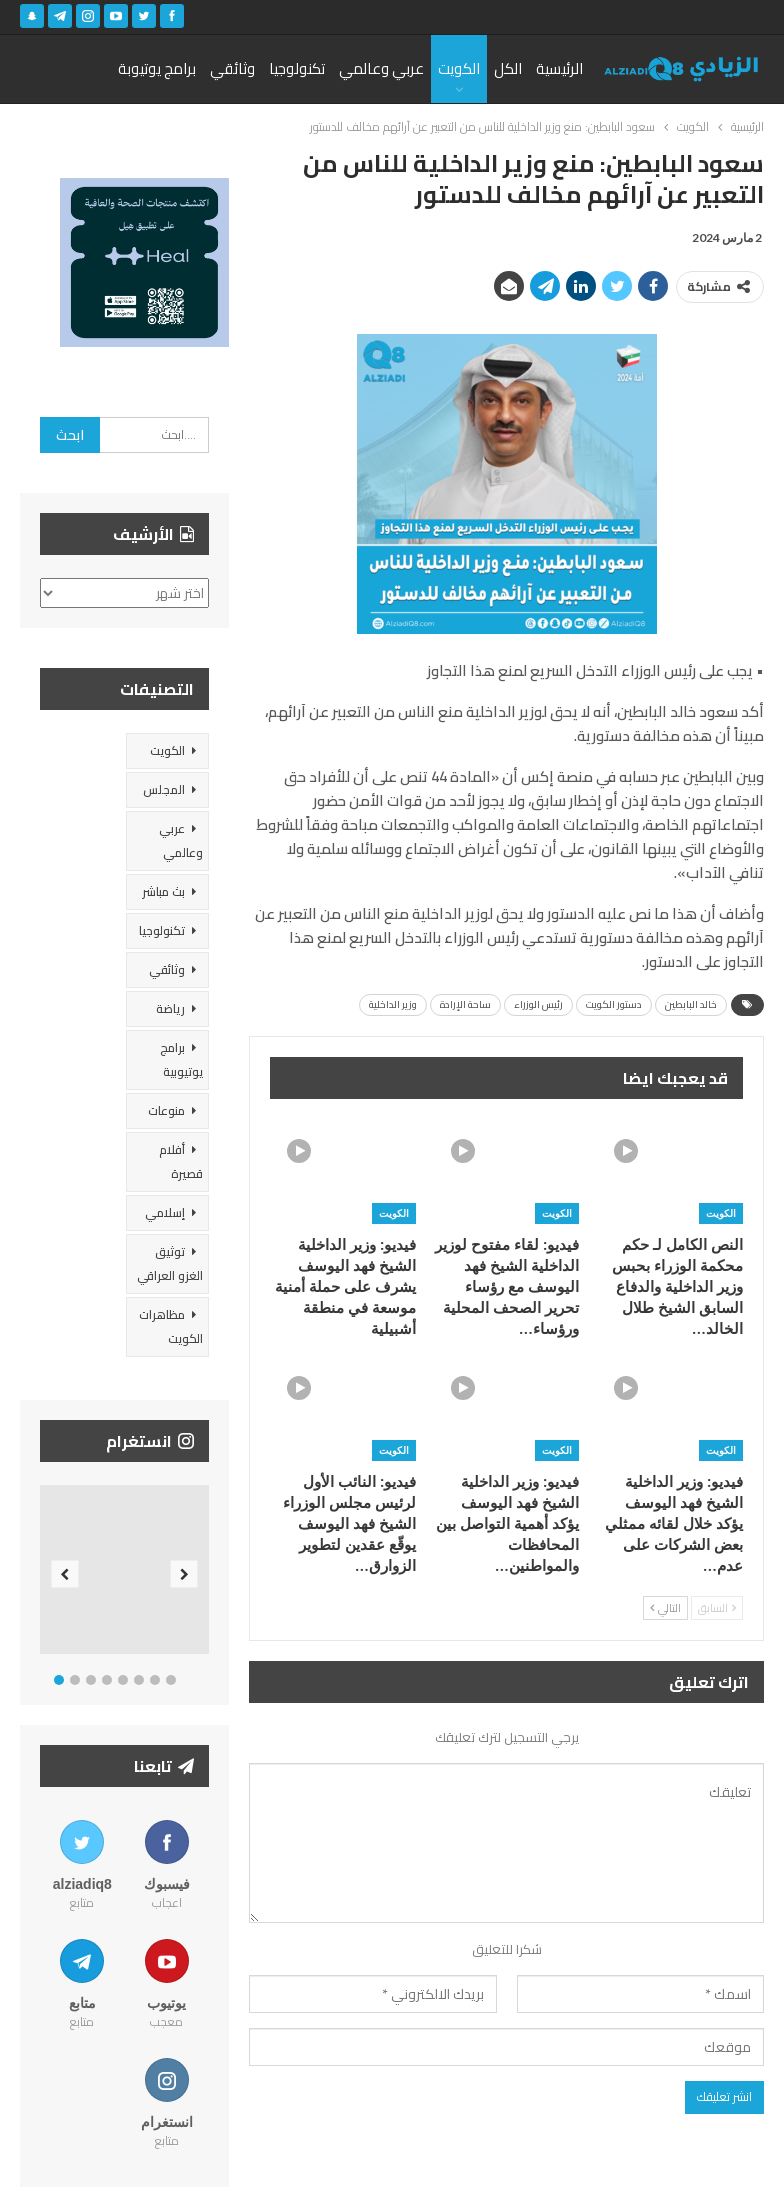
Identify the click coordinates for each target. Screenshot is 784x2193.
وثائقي (232, 68)
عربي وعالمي (381, 68)
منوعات (166, 1110)
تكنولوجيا (297, 68)
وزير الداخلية (393, 1004)
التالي (665, 1608)
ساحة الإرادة (465, 1004)
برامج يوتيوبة (157, 68)
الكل (508, 68)
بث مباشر (163, 891)
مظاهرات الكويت (171, 1326)
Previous (65, 1574)
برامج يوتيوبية (181, 1059)
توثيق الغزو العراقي (170, 1263)
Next (184, 1574)
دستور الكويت (614, 1004)
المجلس (164, 789)
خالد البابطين (691, 1004)
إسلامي (165, 1212)
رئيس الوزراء (538, 1004)
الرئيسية (559, 68)
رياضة (170, 1008)
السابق (717, 1608)
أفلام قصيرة (181, 1161)
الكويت (459, 68)
